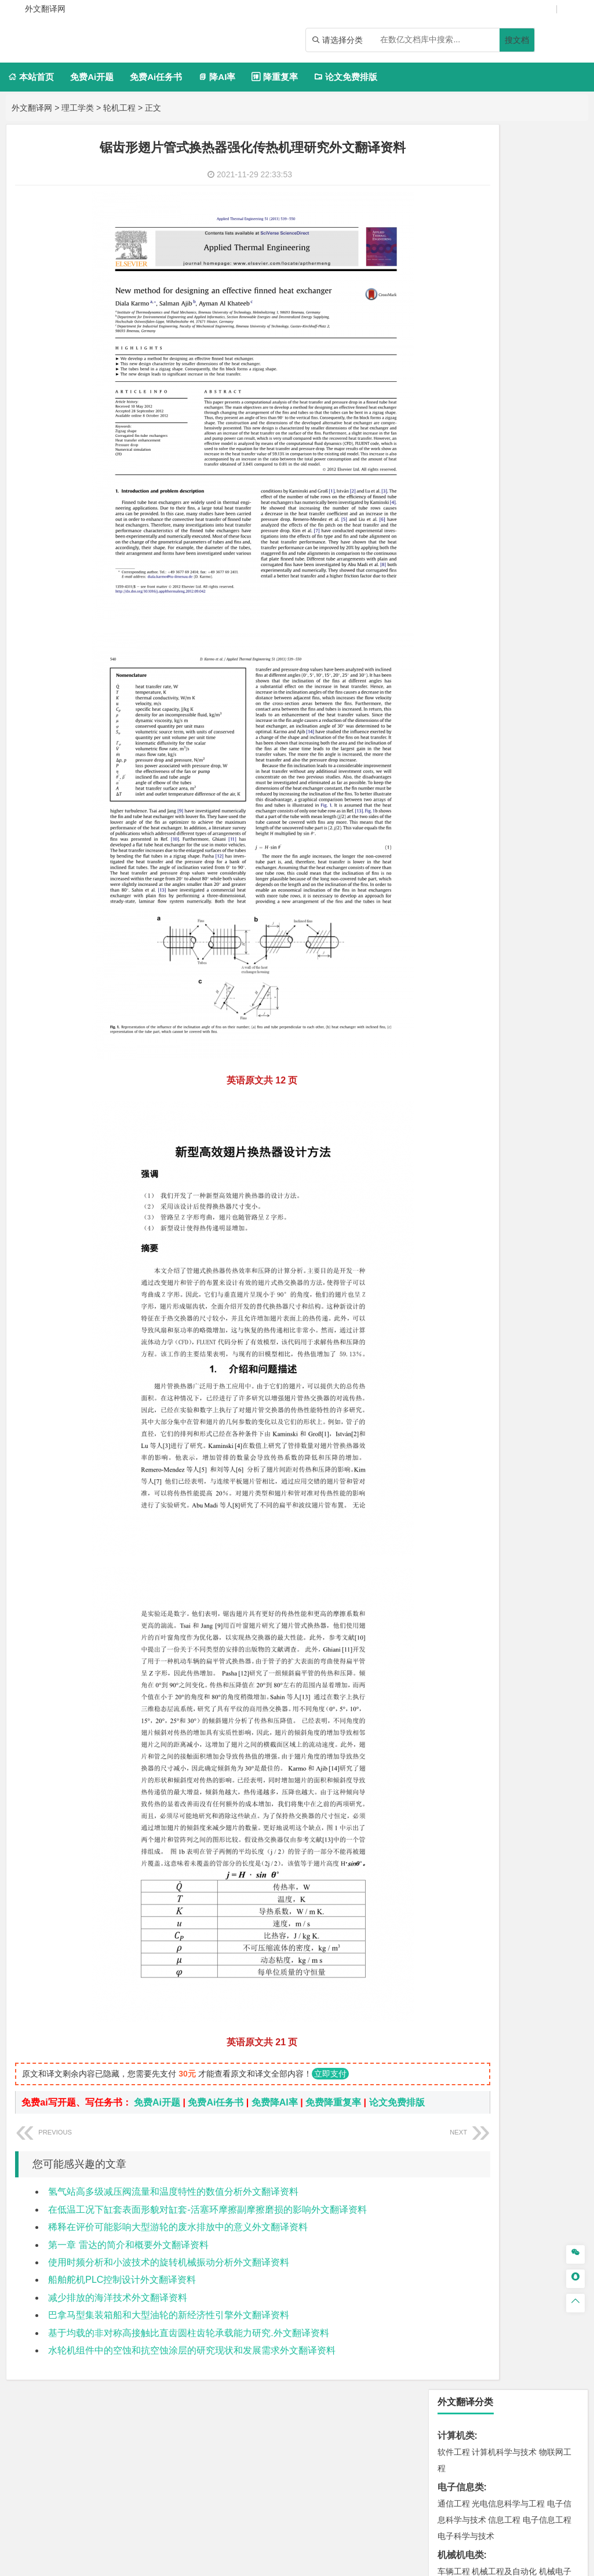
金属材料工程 (528, 862)
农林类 (451, 1442)
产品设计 (531, 1355)
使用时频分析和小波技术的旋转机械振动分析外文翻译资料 (168, 2277)
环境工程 (454, 1117)
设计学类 (456, 1339)
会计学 (494, 607)
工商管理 (463, 607)
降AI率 (216, 77)
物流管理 (488, 1236)
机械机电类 (461, 290)
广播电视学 (518, 675)
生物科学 (463, 1320)
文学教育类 (461, 642)
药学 (531, 1288)
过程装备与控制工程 (492, 355)
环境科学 (488, 1117)
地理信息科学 (462, 1049)
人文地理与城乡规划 (524, 1049)
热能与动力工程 (475, 487)
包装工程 (539, 339)
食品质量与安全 (492, 1288)
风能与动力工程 (492, 455)
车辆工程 (454, 306)
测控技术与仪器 (492, 339)
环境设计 (454, 1355)
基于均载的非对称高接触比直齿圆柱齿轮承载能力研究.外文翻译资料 (188, 2347)
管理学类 (456, 574)
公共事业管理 (533, 607)
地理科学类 (461, 1033)
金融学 (543, 539)
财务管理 (488, 591)
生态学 (450, 1459)
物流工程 (454, 1236)
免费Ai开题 (92, 77)
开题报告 (456, 1497)
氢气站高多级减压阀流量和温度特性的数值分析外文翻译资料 (173, 2206)
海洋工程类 (461, 881)
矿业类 (451, 1152)
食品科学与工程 (466, 1304)
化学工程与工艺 (466, 1271)
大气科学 (496, 1065)
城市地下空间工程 (496, 997)
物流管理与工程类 (475, 1220)
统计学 (450, 455)
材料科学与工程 (466, 813)
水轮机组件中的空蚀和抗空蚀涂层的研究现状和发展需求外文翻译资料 (192, 2365)
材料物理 (512, 829)
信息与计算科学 (543, 439)
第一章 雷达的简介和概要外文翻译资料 (128, 2259)
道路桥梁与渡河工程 (508, 762)
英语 (472, 658)
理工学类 (77, 107)
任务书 (451, 1554)
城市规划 (506, 981)
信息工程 (504, 255)
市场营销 (454, 591)
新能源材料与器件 (538, 846)
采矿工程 (539, 1168)
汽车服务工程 (479, 322)
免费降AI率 (275, 2102)
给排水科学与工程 (522, 965)
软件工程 (454, 187)
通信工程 (454, 238)
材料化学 (488, 846)
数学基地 (496, 439)
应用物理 (488, 406)
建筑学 (476, 965)
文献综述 (456, 1516)
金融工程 (463, 555)
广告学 (450, 658)
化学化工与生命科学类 (484, 1255)
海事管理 (454, 897)
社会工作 (504, 1423)
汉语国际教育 (471, 675)
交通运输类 (461, 745)
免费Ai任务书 (156, 77)
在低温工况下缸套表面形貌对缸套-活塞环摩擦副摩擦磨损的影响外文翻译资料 (207, 2224)
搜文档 (517, 40)
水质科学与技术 (534, 1117)
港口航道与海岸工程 (508, 897)
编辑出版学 (502, 658)
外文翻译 (456, 1535)
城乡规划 (471, 981)
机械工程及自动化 (504, 306)
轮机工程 (119, 107)
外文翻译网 (32, 107)
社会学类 (456, 1407)
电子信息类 (461, 222)
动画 (455, 1372)
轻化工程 (512, 1304)
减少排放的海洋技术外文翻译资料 (117, 2312)
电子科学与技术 (466, 271)
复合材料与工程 (466, 829)
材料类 (451, 797)
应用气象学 (475, 1081)
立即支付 (330, 2073)
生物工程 (547, 1304)
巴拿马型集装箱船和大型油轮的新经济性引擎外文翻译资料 (168, 2329)
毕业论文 (456, 1478)
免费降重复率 (333, 2102)
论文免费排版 (345, 77)
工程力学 (454, 406)
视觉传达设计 (490, 1372)
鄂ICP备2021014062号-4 (344, 2562)
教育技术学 (545, 658)
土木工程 (488, 949)
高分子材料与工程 (470, 862)
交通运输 (454, 762)
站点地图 (412, 2562)
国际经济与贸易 (466, 539)
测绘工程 (471, 1185)
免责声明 (481, 2440)
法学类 (451, 710)
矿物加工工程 (462, 1168)
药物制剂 (557, 1288)
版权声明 (430, 2440)
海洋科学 (488, 913)
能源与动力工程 (534, 406)
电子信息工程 (547, 255)
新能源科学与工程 (487, 471)
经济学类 (456, 523)
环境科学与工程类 (475, 1100)
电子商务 (512, 539)
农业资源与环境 (492, 1459)
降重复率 (274, 77)
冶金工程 (506, 1185)
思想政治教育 (462, 1423)
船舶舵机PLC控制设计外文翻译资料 (122, 2294)
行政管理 (488, 623)
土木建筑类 (461, 932)
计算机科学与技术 (504, 187)
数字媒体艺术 (479, 1388)
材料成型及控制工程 (532, 813)
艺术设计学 (492, 1355)
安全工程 (504, 1168)
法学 (446, 726)
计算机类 (456, 171)
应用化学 (512, 1271)
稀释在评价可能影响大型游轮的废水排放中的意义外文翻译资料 (178, 2241)
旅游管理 (522, 623)
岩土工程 (454, 949)
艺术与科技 (537, 1372)
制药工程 (547, 1271)
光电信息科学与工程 (508, 238)
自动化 (516, 423)
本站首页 (31, 77)
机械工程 (471, 371)
